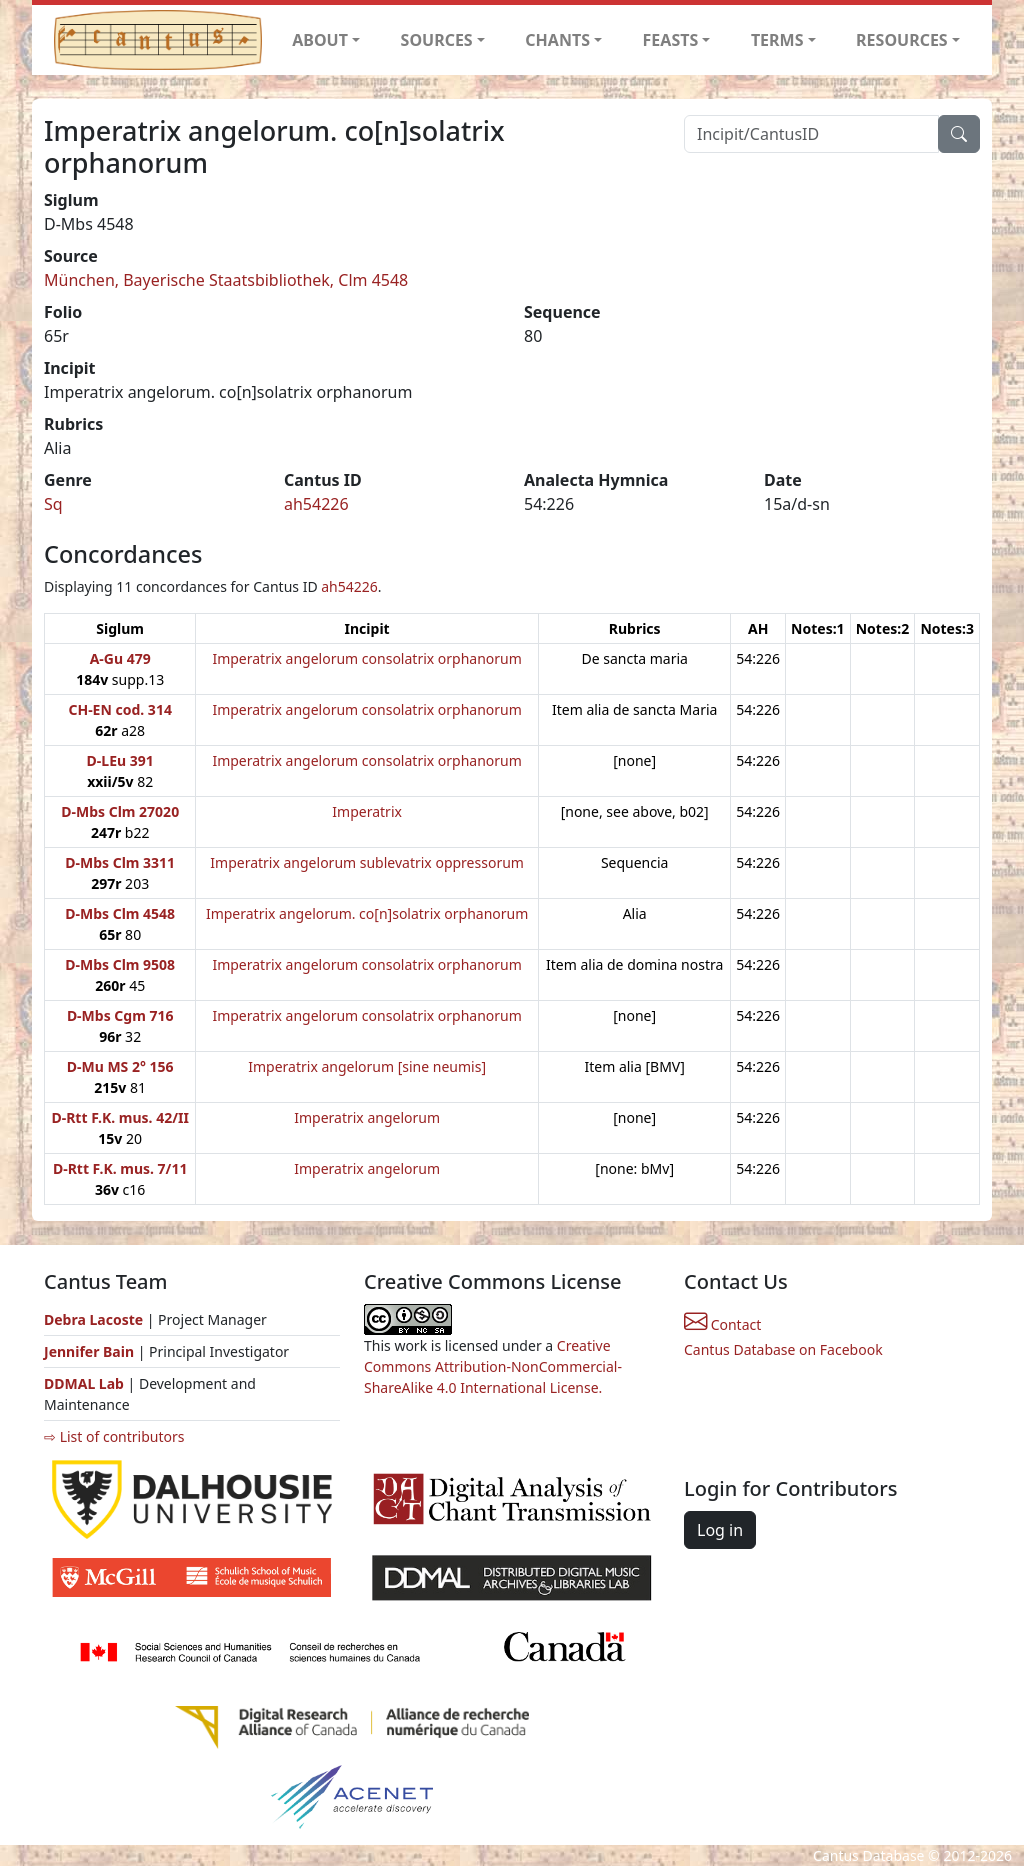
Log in (720, 1530)
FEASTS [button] (671, 40)
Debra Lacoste (93, 1319)
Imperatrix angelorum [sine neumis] (367, 1066)
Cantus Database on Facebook (783, 1349)
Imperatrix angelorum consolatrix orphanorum (366, 658)
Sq (53, 504)
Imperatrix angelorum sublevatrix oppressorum (367, 862)
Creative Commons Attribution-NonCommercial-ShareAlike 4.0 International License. (493, 1366)
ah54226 (316, 504)
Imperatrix (367, 811)
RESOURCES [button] (902, 40)
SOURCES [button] (437, 40)
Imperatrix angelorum (367, 1117)
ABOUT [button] (320, 40)
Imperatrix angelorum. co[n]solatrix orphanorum (367, 913)
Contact (722, 1324)
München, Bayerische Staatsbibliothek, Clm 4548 (226, 280)
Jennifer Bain (91, 1351)
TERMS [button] (777, 40)
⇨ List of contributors (114, 1436)
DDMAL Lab (84, 1383)
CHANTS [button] (557, 40)
